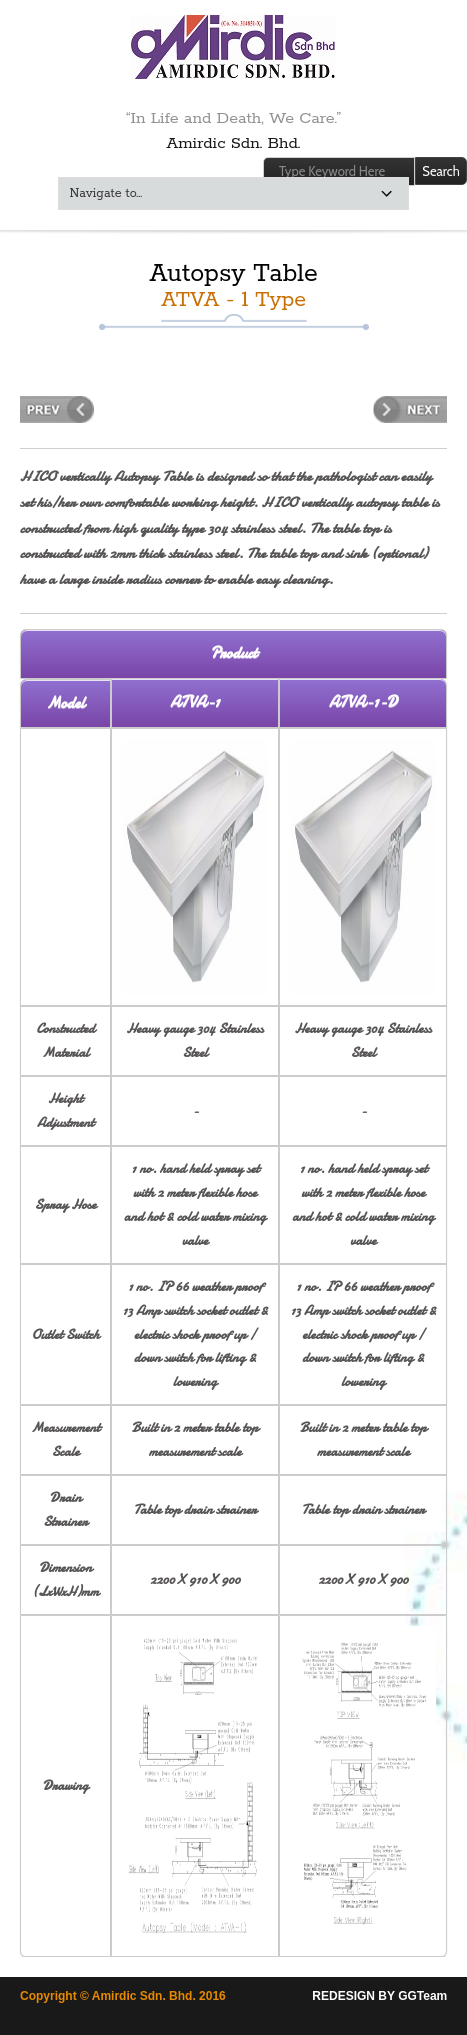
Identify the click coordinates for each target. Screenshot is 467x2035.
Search (440, 171)
